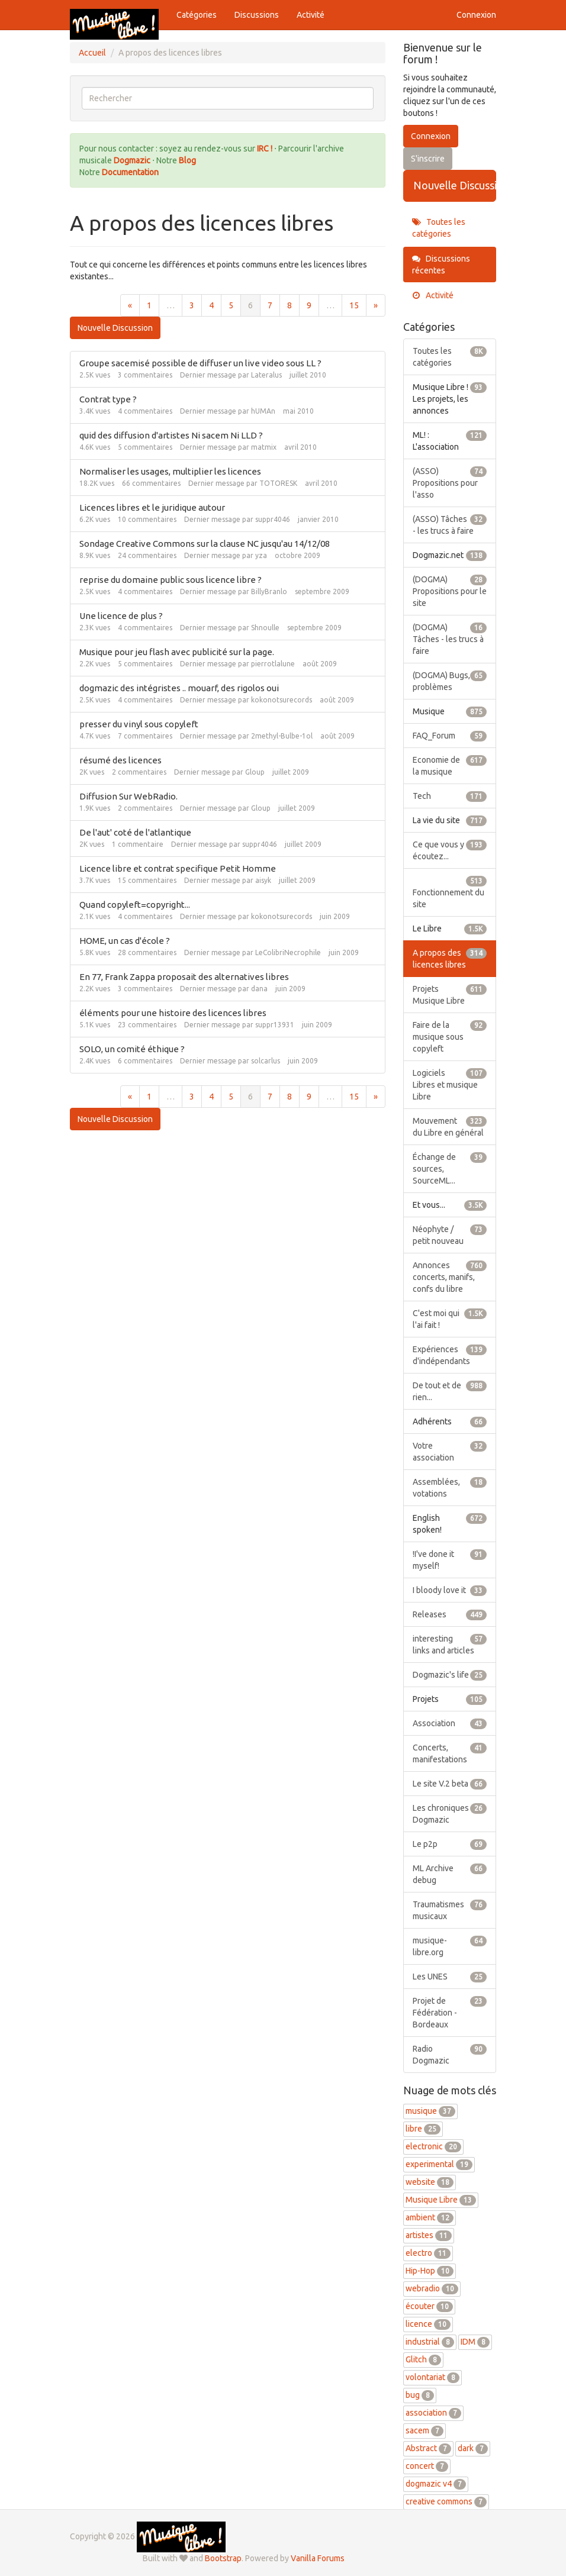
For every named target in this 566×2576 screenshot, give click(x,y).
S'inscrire (428, 158)
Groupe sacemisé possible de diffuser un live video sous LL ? (200, 363)
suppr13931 (274, 1025)
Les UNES (450, 1976)
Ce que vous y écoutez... (450, 850)
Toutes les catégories (438, 227)
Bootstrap (223, 2558)
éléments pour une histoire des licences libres (172, 1013)
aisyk (263, 880)
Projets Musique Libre (450, 994)
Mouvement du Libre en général (450, 1126)
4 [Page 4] (211, 305)
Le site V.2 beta (450, 1784)
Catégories (196, 15)
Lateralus (266, 375)
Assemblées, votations (450, 1487)
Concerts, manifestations (450, 1753)
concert (427, 2466)
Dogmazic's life (450, 1675)
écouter (429, 2306)
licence (428, 2324)
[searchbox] (228, 98)
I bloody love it (450, 1590)
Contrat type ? (108, 399)
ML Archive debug (450, 1873)
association (433, 2412)
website (430, 2182)
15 (354, 305)
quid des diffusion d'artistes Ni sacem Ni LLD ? (171, 435)
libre (423, 2128)
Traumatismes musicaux (450, 1909)
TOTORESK (278, 483)
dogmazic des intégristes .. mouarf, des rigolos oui (179, 688)
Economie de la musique (450, 765)
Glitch (423, 2359)
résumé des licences (120, 760)
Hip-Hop (430, 2270)
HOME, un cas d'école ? (124, 941)
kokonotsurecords (281, 700)
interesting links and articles (450, 1644)
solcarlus (265, 1061)
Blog (187, 160)
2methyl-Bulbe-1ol (282, 736)
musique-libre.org (450, 1946)
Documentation (130, 172)
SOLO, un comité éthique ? (132, 1049)
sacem (424, 2430)
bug (420, 2395)
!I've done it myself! (450, 1559)
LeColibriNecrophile (288, 952)
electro (428, 2253)
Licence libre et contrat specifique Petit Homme (177, 868)
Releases (450, 1614)
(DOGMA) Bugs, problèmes (450, 680)
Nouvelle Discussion (115, 328)
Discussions (256, 15)
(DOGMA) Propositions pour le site (450, 590)
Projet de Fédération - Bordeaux (450, 2012)
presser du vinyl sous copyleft (138, 724)
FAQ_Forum (450, 735)
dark (473, 2448)
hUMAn (263, 411)
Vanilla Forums (318, 2558)
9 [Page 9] (309, 305)
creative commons (446, 2501)
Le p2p (450, 1844)
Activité (310, 15)
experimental (439, 2164)
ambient (430, 2217)
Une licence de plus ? (121, 616)
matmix (263, 447)
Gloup (255, 772)
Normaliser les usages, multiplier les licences (170, 471)
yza (261, 555)
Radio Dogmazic (450, 2054)
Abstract (428, 2448)
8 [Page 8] (289, 305)
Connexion (476, 15)
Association (450, 1723)
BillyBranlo (269, 591)
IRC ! (264, 148)
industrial (430, 2341)
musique (430, 2111)
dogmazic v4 (436, 2483)
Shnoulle (265, 627)
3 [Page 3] (191, 305)
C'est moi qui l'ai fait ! (450, 1318)
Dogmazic (133, 160)
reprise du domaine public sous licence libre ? (170, 580)
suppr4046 (272, 519)
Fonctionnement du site (450, 892)
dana (259, 988)
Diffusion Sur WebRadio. (128, 796)
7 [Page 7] (270, 305)
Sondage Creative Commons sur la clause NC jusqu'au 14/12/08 (204, 544)
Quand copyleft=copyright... (134, 904)
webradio (432, 2288)
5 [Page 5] (231, 305)
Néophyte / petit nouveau (450, 1234)
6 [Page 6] (250, 305)
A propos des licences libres (450, 958)
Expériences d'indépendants (450, 1354)
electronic (433, 2146)
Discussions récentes (441, 264)
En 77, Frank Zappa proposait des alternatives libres (184, 977)
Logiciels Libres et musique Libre (450, 1084)
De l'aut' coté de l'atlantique (135, 832)
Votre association (450, 1451)
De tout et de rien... (450, 1390)
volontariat (432, 2377)
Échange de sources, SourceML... (450, 1168)
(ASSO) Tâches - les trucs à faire (450, 524)
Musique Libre (441, 2199)
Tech (450, 796)
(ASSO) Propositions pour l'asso (450, 482)
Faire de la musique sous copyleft (450, 1036)
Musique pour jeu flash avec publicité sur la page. (176, 652)
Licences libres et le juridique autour (152, 507)
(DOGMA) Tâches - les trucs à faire (450, 638)
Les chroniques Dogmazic (450, 1813)
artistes (429, 2235)
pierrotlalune (273, 664)
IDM (475, 2341)
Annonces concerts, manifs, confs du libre (450, 1276)
